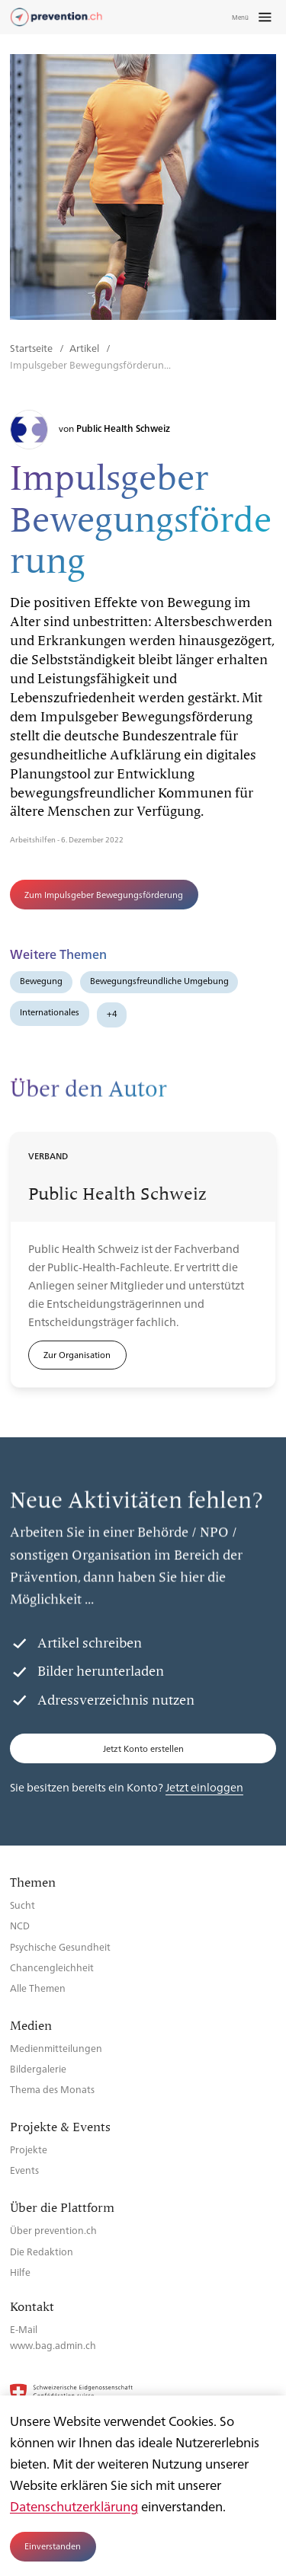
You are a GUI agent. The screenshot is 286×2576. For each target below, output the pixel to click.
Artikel (85, 347)
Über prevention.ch (53, 2229)
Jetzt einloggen (204, 1786)
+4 (112, 1013)
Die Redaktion (41, 2251)
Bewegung (41, 980)
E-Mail (23, 2328)
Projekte (28, 2149)
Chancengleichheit (52, 1967)
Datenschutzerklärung (74, 2506)
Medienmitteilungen (56, 2047)
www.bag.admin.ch (53, 2344)
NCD (20, 1925)
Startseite (32, 347)
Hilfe (20, 2271)
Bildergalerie (38, 2068)
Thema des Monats (52, 2088)
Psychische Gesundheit (60, 1946)
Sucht (22, 1904)
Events (24, 2169)
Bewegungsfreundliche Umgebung (159, 980)
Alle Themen (38, 1987)
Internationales (49, 1012)
